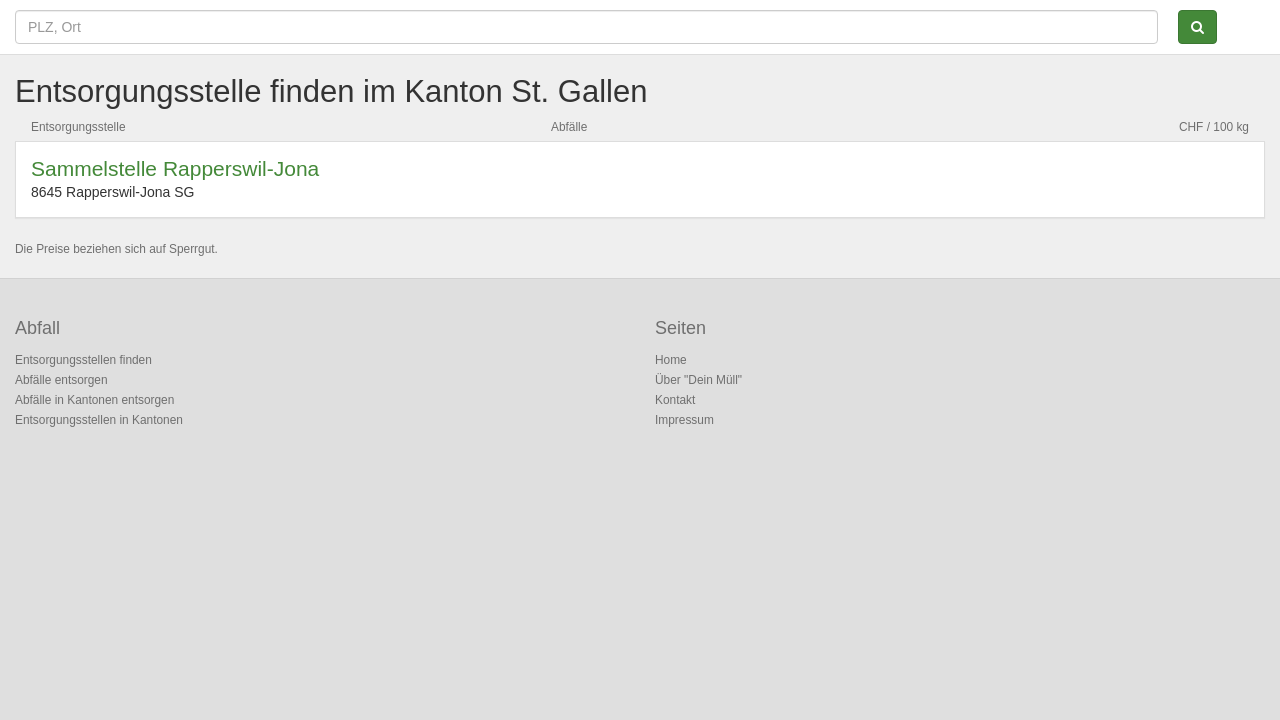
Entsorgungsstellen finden (83, 360)
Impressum (684, 420)
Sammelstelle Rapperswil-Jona (175, 168)
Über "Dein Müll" (698, 380)
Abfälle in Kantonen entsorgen (94, 400)
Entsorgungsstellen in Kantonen (99, 420)
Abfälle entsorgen (61, 380)
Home (671, 360)
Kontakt (675, 400)
